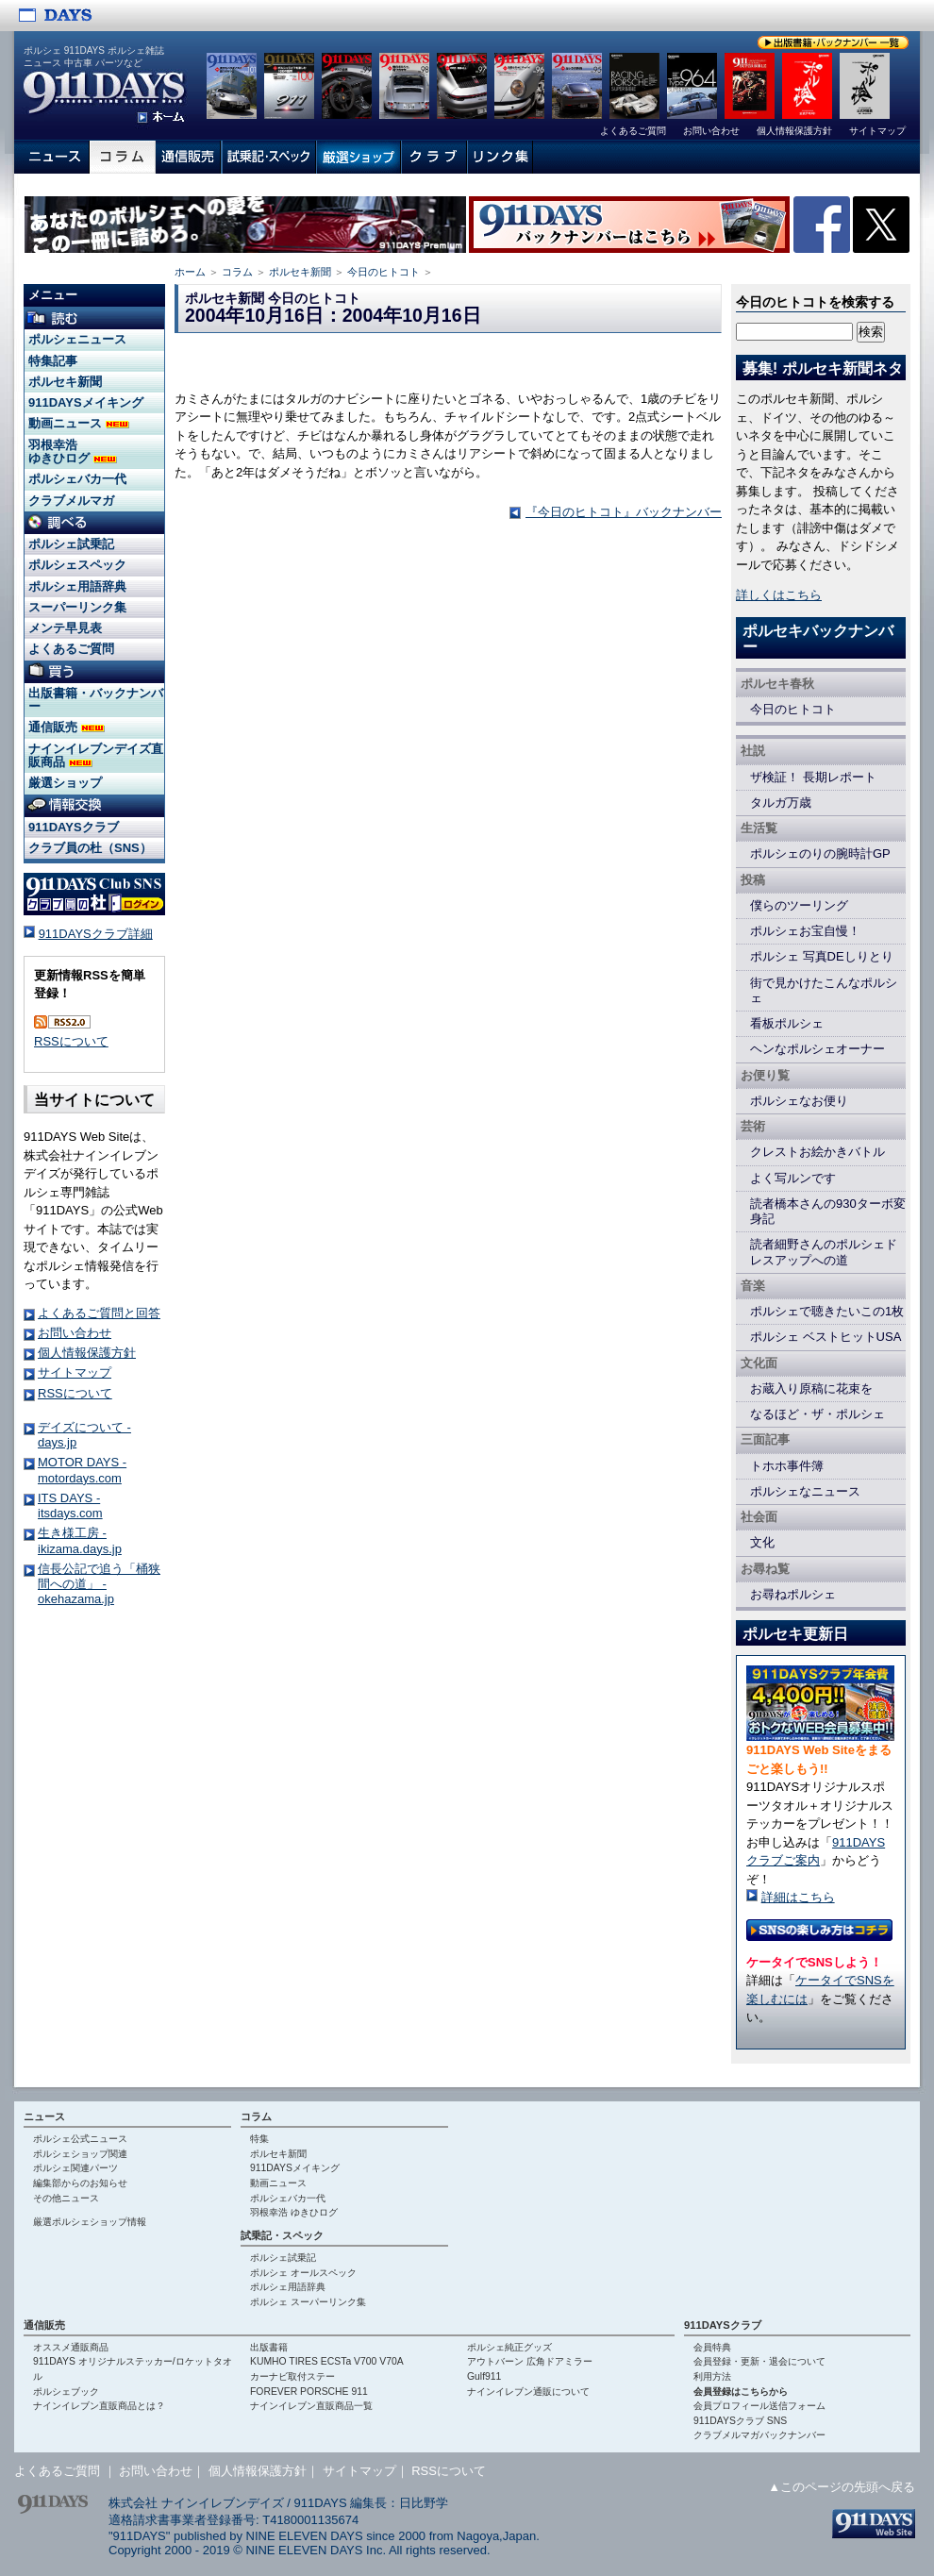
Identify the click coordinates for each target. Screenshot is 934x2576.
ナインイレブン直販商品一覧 (311, 2405)
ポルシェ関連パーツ (75, 2168)
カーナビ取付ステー (292, 2376)
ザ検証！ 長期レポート (813, 777)
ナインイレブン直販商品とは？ (99, 2405)
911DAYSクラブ (73, 827)
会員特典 (712, 2347)
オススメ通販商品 (70, 2347)
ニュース (44, 2116)
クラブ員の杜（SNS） (90, 848)
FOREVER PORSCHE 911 (309, 2391)
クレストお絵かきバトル (817, 1152)
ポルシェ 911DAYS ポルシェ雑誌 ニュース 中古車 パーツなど (94, 56)
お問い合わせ (74, 1333)
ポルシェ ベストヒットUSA (825, 1337)
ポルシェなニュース (805, 1491)
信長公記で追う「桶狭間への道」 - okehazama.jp (99, 1584)
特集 (259, 2138)
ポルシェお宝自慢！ (805, 931)
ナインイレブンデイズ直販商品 (95, 755)
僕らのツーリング (799, 905)
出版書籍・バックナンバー (95, 699)
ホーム (190, 271)
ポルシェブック (66, 2391)
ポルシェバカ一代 (77, 479)
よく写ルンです (793, 1178)
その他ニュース (66, 2198)
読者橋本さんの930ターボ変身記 (828, 1211)
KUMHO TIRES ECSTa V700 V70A (327, 2361)
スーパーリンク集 (77, 607)
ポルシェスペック (77, 565)
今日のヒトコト (383, 271)
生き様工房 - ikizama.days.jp (80, 1540)
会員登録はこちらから (740, 2391)
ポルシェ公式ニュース (80, 2138)
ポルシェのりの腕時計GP (820, 853)
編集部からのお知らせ (80, 2183)
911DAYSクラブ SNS (740, 2421)
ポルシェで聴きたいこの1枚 (827, 1311)
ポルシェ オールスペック (303, 2272)
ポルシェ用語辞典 (77, 586)
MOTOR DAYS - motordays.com (82, 1469)
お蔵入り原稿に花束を (811, 1388)
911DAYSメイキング (85, 402)
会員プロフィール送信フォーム (759, 2405)
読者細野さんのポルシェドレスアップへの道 (823, 1251)
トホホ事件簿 (787, 1466)
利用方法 (712, 2376)
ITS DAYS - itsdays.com (70, 1505)
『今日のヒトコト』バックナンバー (623, 512)
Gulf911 (484, 2376)
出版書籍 (269, 2347)
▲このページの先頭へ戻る (841, 2487)
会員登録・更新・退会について (759, 2361)
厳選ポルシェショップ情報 (89, 2221)
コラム (237, 271)
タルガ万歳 (780, 802)
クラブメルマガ (71, 500)
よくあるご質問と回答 (99, 1313)
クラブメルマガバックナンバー (759, 2435)
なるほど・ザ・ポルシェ (817, 1414)
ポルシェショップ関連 (80, 2154)
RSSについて (71, 1041)
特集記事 (52, 361)
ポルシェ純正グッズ (509, 2347)
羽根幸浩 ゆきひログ (72, 451)
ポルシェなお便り (799, 1101)
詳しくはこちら (779, 595)
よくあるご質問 (71, 649)
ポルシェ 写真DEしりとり (821, 956)
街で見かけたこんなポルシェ (823, 990)
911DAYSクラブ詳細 (96, 934)
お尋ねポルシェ (793, 1594)
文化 (762, 1542)
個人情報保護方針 (87, 1353)
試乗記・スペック (282, 2235)
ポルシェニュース (77, 339)
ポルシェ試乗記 (71, 544)
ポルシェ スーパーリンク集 (308, 2302)
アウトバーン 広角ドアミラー (529, 2361)
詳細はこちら (798, 1897)
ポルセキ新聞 (300, 271)
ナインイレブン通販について (528, 2391)
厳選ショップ (65, 783)
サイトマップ (74, 1372)
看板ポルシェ (787, 1023)
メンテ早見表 (65, 628)
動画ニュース (78, 423)
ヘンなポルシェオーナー (817, 1049)
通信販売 (66, 727)
